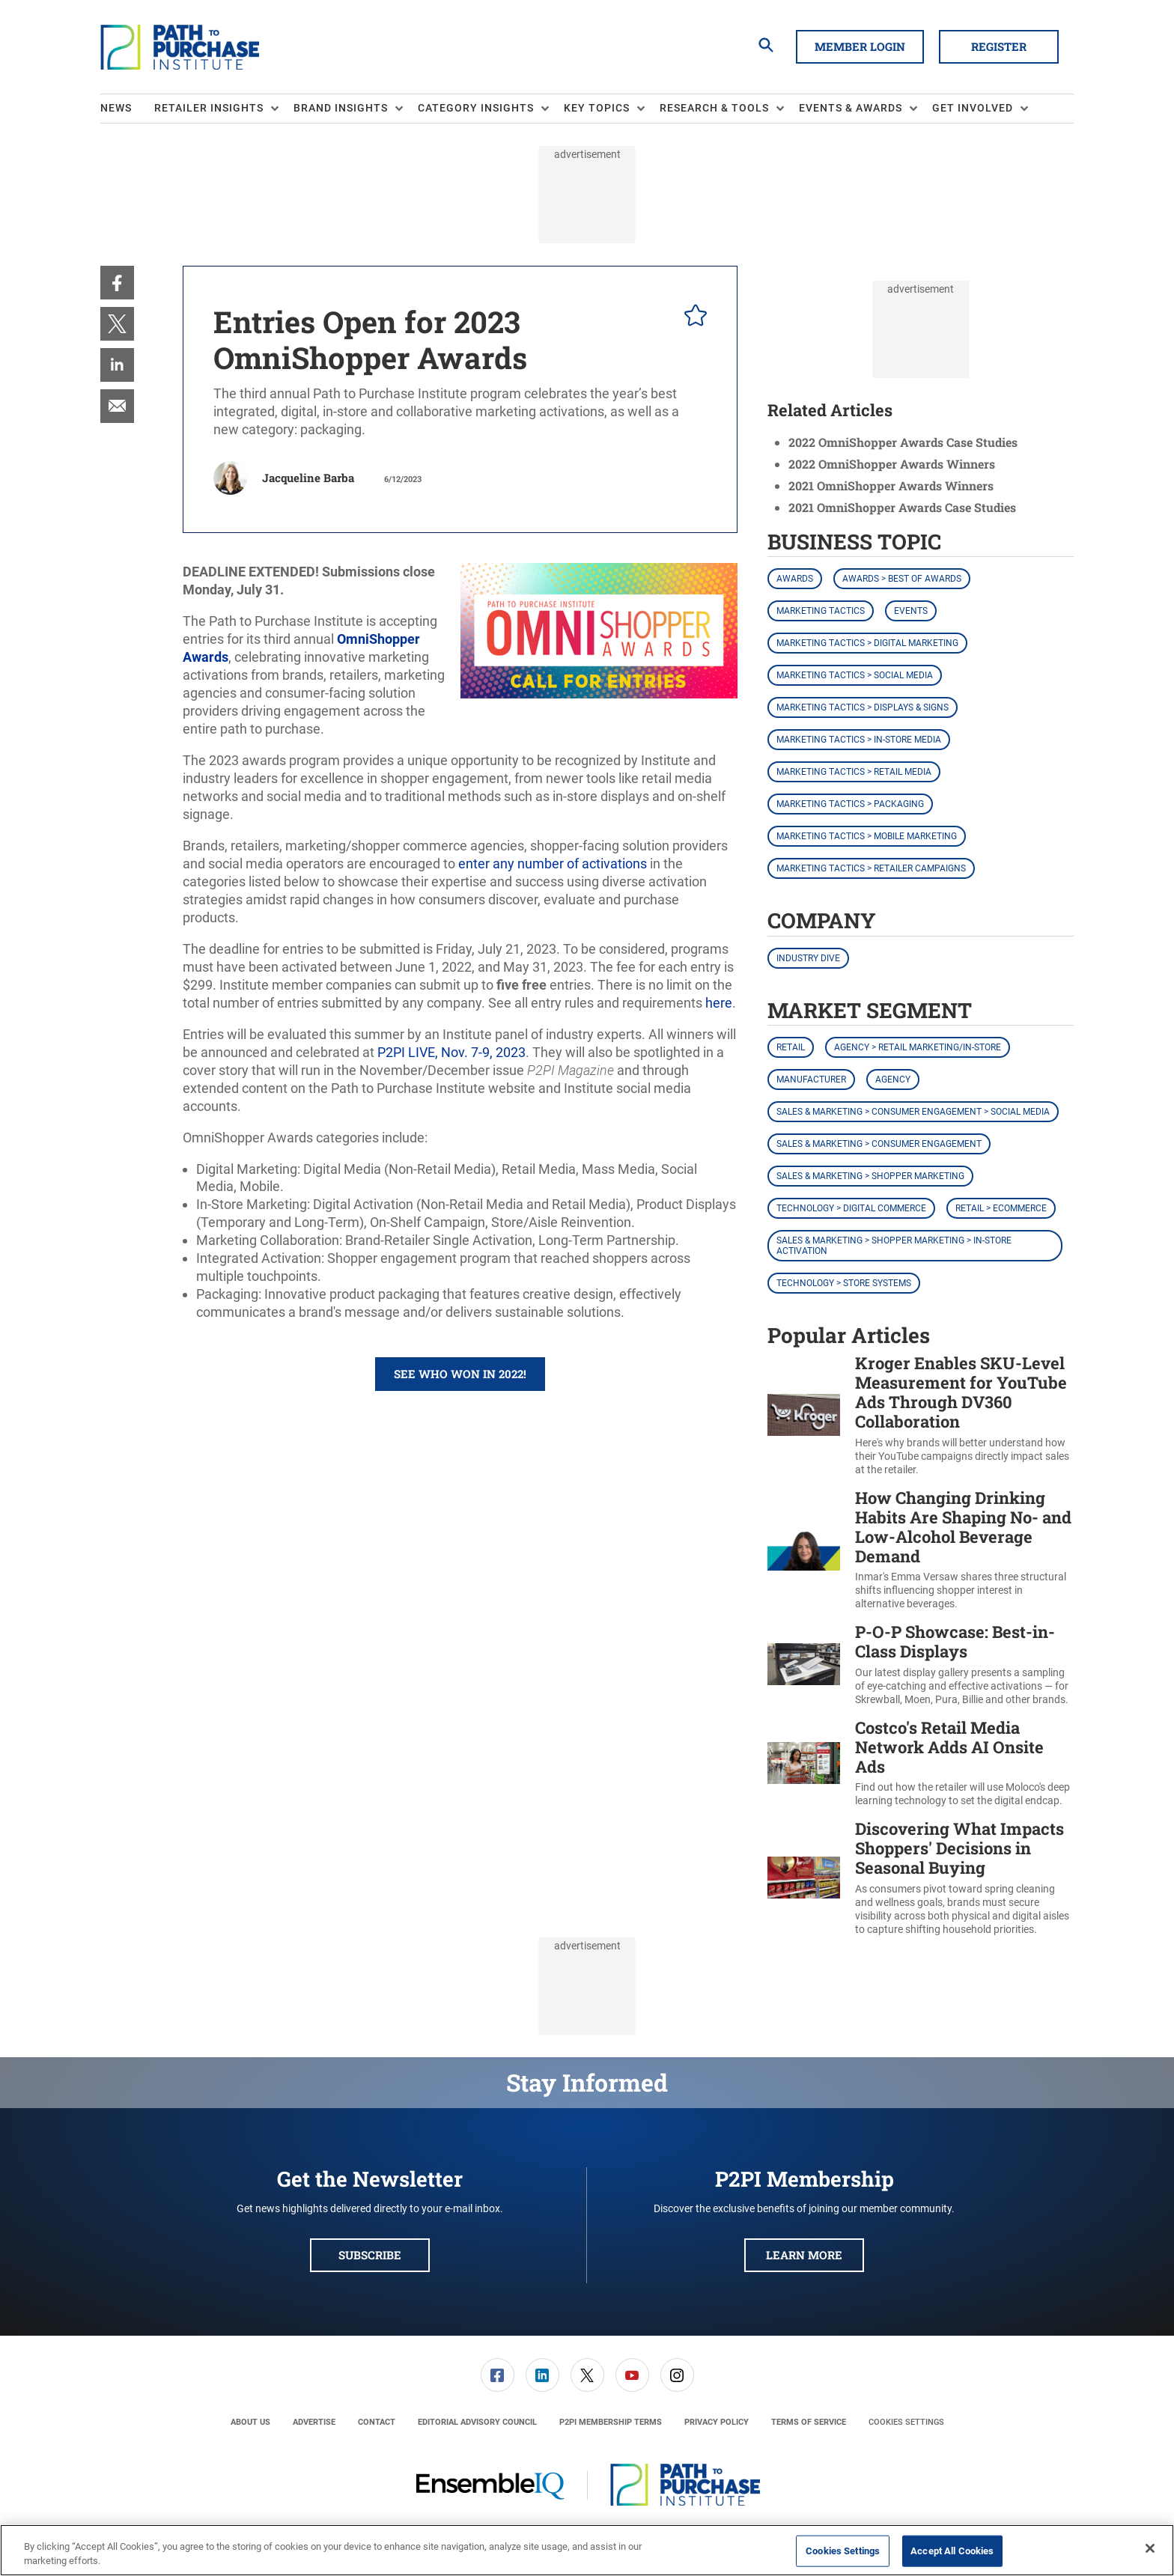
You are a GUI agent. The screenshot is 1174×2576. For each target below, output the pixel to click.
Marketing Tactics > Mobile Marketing (866, 836)
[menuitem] (127, 108)
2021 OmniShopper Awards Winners (891, 485)
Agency (892, 1079)
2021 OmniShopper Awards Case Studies (902, 507)
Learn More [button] (804, 2254)
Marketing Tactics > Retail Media (853, 772)
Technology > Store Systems (843, 1283)
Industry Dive (808, 958)
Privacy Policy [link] (716, 2422)
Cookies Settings (906, 2422)
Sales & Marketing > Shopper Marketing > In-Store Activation (894, 1245)
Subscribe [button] (369, 2254)
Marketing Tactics (820, 611)
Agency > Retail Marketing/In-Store (917, 1047)
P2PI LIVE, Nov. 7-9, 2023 (451, 1052)
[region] (587, 2550)
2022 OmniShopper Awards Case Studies (903, 442)
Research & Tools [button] (714, 108)
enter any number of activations (552, 863)
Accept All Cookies (952, 2551)
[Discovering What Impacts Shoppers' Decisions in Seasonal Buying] (803, 1877)
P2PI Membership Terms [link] (610, 2422)
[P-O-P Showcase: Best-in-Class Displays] (803, 1664)
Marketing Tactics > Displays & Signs (862, 707)
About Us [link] (250, 2422)
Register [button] (999, 46)
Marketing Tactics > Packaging (850, 804)
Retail (790, 1047)
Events (911, 611)
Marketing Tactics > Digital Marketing (867, 643)
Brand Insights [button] (341, 108)
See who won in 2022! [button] (460, 1373)
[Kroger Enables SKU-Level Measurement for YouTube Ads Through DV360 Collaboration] (803, 1415)
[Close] (1150, 2548)
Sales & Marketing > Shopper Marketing (870, 1176)
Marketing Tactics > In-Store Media (858, 739)
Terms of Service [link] (808, 2422)
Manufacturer (811, 1079)
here (718, 1003)
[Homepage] (179, 47)
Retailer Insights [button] (209, 108)
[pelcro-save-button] (692, 317)
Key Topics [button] (597, 108)
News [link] (116, 108)
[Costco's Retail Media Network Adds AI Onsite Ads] (803, 1763)
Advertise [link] (314, 2422)
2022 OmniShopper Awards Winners (891, 464)
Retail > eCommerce (1001, 1208)
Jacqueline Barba (308, 477)
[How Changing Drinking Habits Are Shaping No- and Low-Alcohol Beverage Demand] (803, 1549)
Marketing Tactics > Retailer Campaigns (871, 868)
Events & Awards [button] (850, 108)
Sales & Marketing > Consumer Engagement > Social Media (913, 1111)
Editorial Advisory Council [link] (477, 2422)
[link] (117, 282)
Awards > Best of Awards (901, 578)
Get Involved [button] (972, 108)
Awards (794, 578)
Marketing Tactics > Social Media (854, 675)
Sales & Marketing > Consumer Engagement (879, 1144)
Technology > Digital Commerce (851, 1208)
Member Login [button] (860, 46)
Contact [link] (376, 2422)
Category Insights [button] (476, 108)
